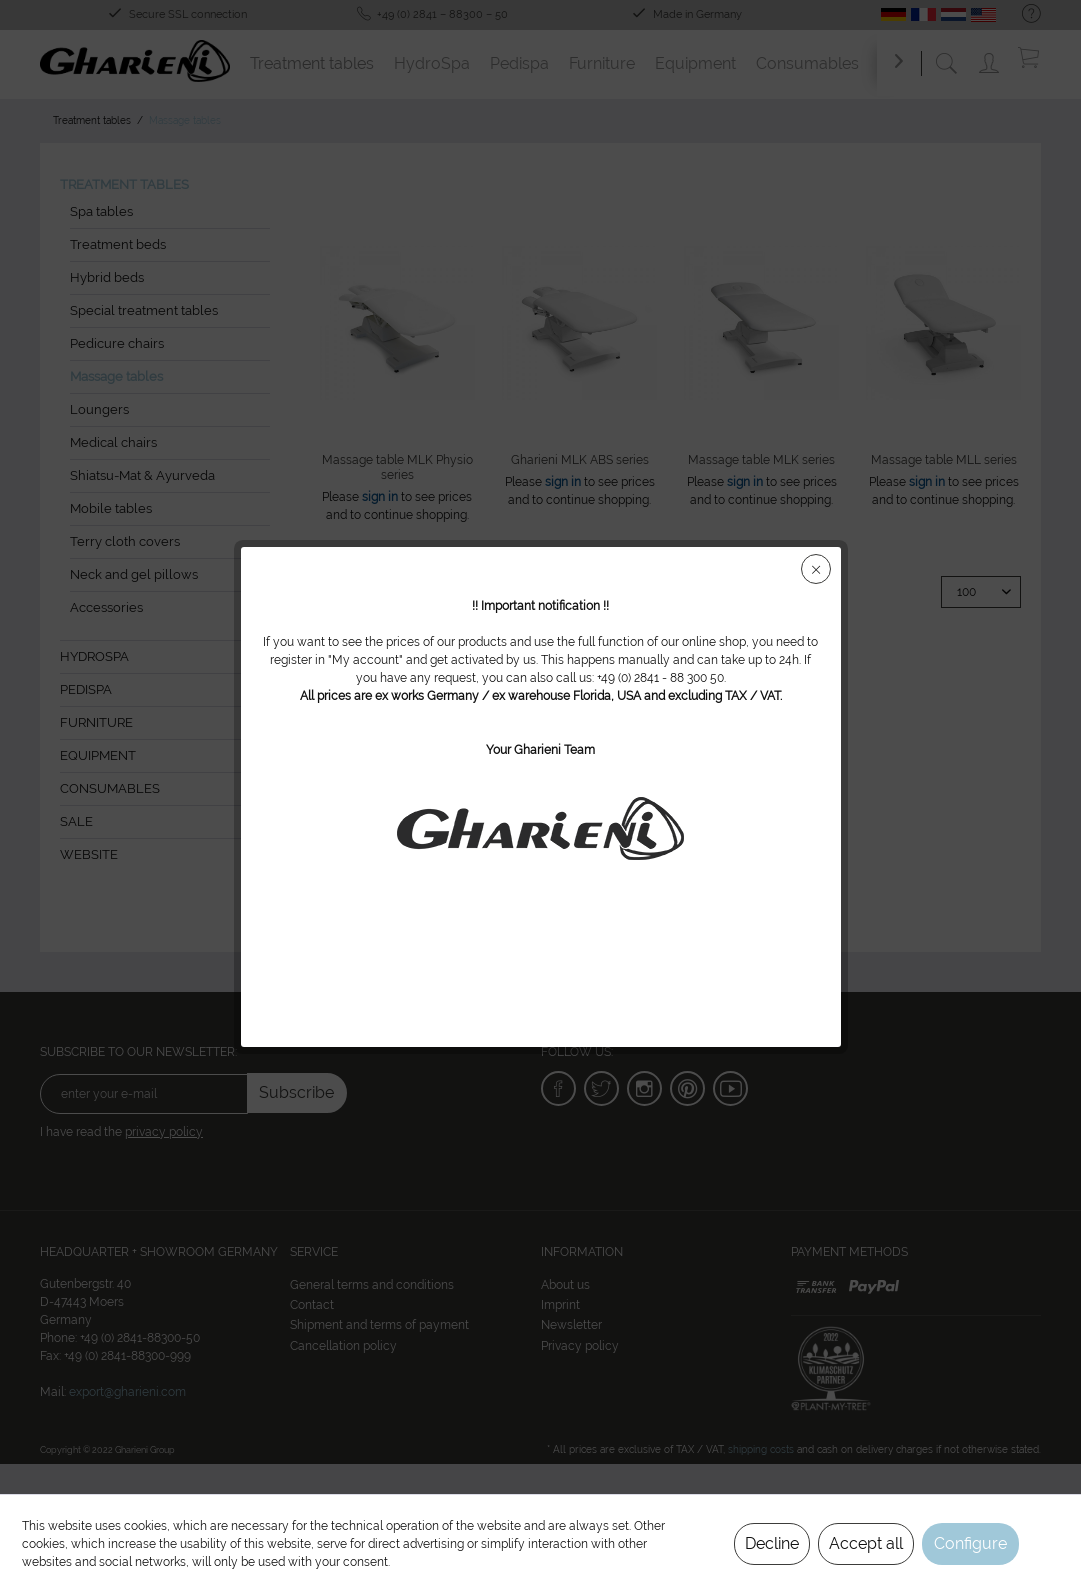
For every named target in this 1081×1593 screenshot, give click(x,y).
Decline (772, 1543)
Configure (970, 1543)
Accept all (866, 1543)
